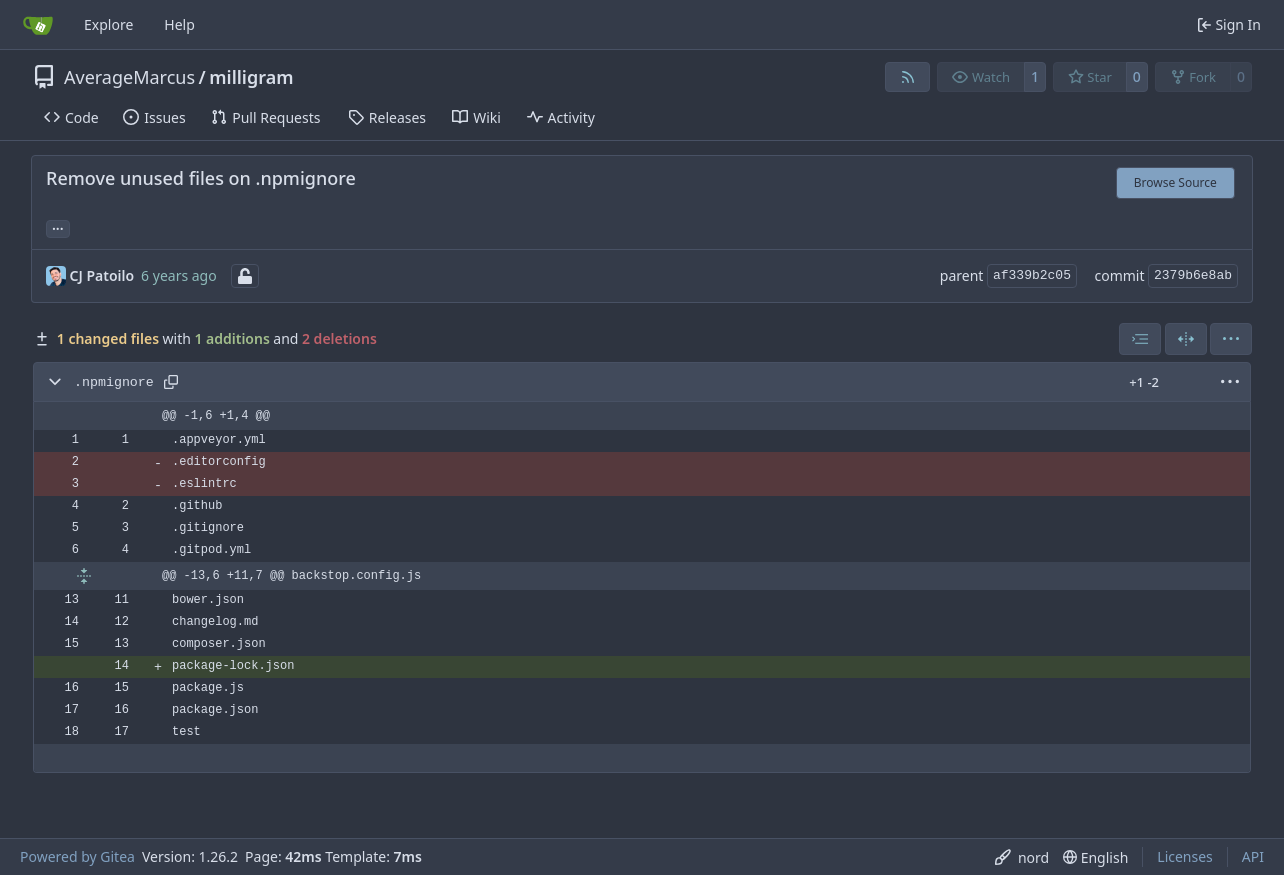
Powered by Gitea (77, 856)
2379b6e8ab (1193, 275)
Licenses (1185, 856)
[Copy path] (171, 382)
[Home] (38, 25)
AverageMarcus (129, 77)
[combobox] (1140, 339)
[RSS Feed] (908, 77)
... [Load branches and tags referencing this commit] (58, 227)
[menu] (1231, 339)
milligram (251, 77)
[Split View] (1186, 339)
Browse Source (1175, 182)
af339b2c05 (1032, 275)
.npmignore (114, 382)
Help (179, 24)
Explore (108, 24)
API (1253, 856)
